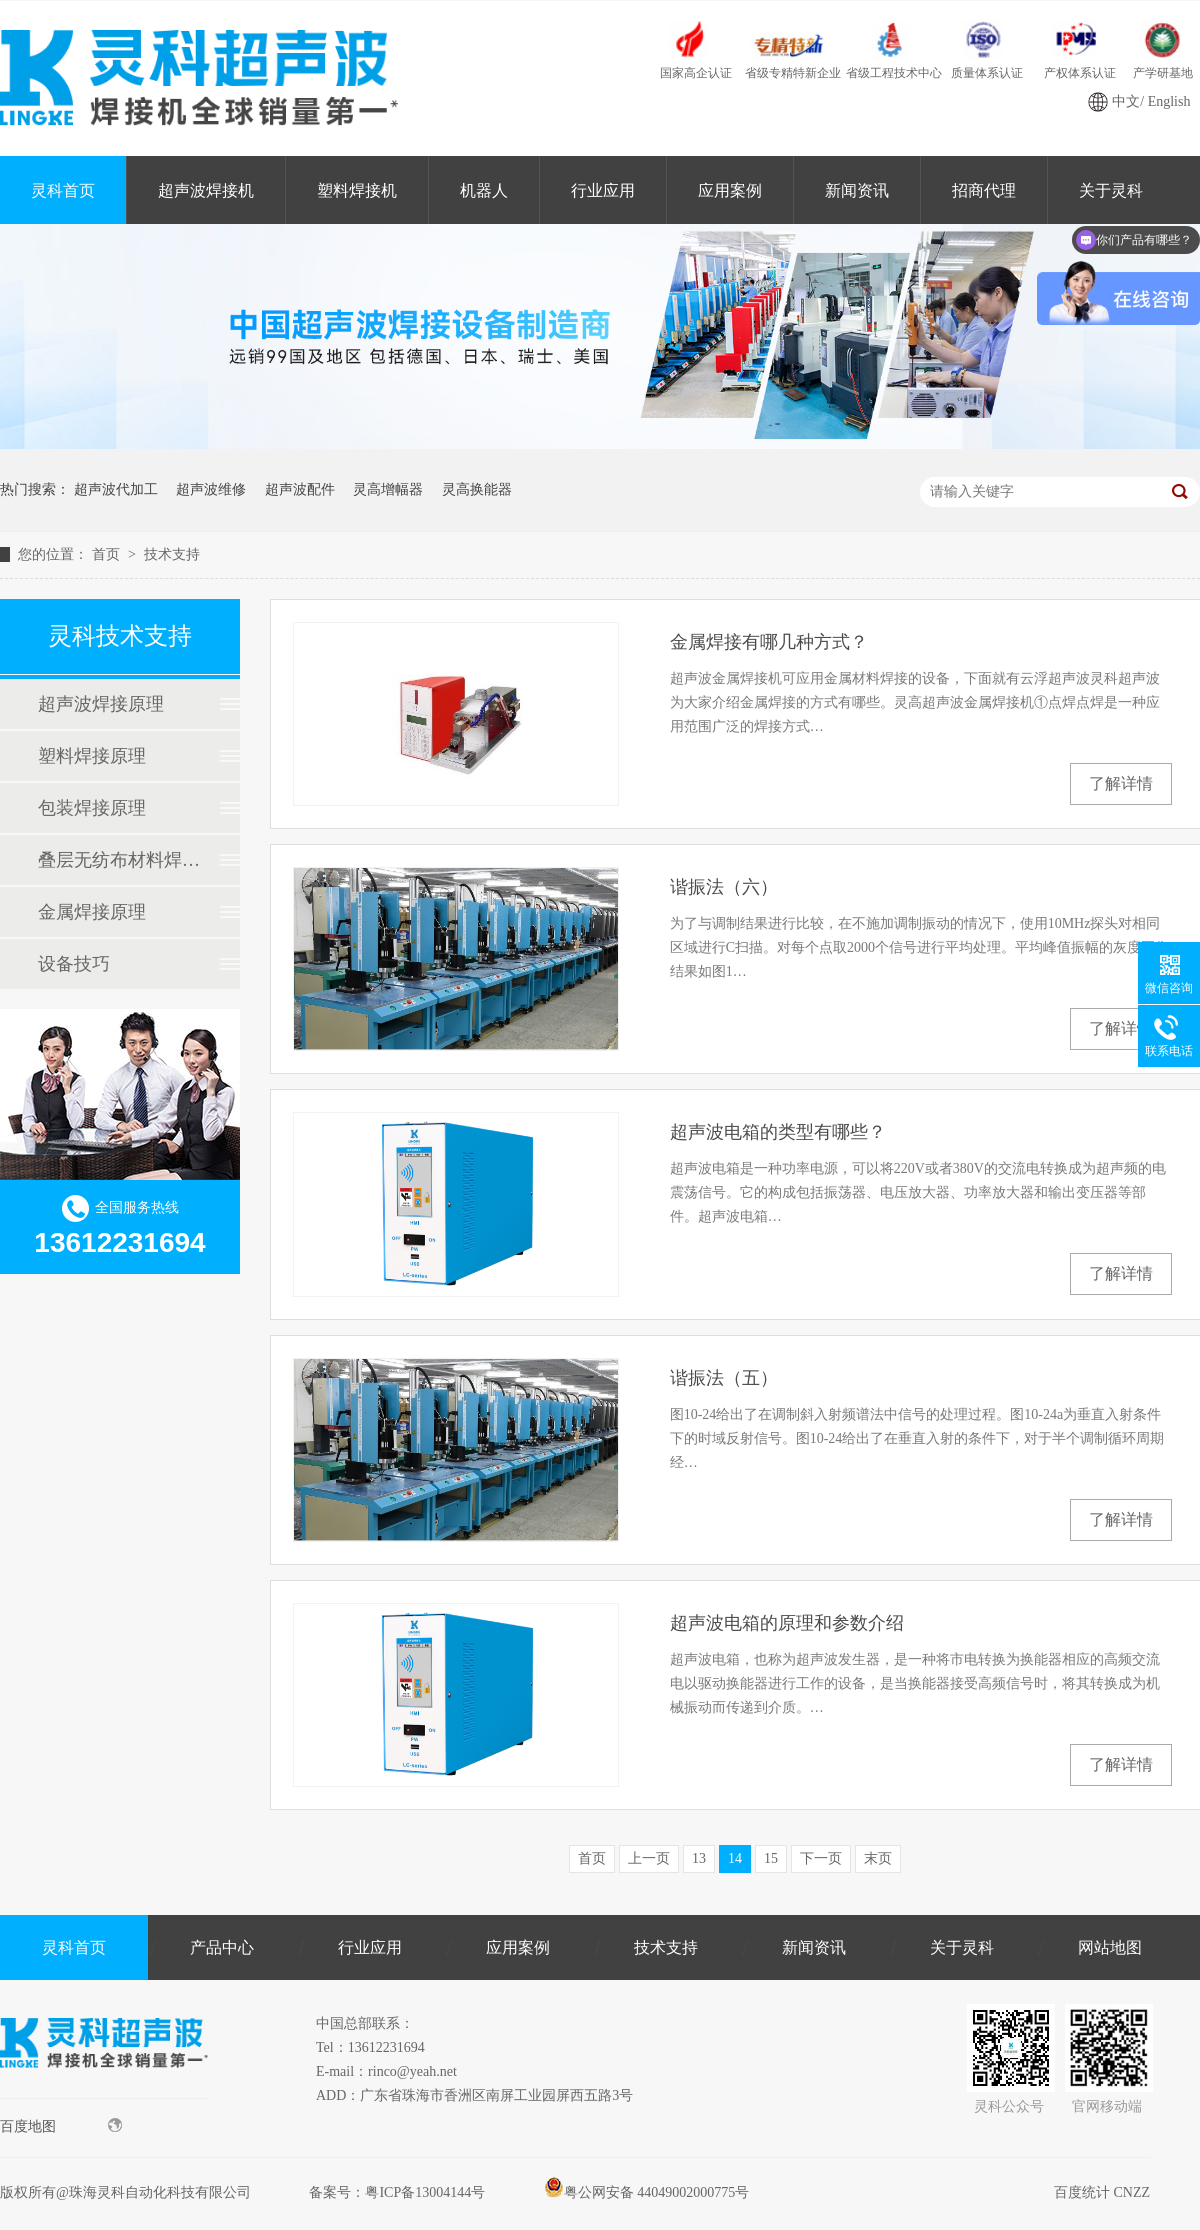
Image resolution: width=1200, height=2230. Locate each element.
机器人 (484, 190)
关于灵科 (962, 1947)
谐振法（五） (724, 1378)
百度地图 (61, 2126)
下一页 (821, 1858)
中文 (1126, 101)
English (1169, 101)
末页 (878, 1858)
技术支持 (172, 554)
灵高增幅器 (388, 489)
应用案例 (730, 190)
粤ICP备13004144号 (425, 2192)
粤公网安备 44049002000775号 (647, 2192)
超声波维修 (211, 489)
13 (699, 1858)
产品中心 (222, 1947)
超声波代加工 (116, 489)
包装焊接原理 (92, 808)
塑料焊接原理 (92, 756)
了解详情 (1121, 783)
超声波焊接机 (206, 190)
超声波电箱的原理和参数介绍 (787, 1623)
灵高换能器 (477, 489)
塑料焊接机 (357, 190)
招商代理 (984, 190)
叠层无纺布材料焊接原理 (119, 860)
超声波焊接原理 (101, 704)
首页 (108, 554)
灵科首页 (63, 190)
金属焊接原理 (92, 912)
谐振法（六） (724, 887)
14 (735, 1858)
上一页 (649, 1858)
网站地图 (1110, 1947)
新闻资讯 (857, 190)
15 (771, 1858)
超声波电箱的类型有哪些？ (778, 1132)
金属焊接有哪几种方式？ (769, 642)
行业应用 (603, 190)
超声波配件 (300, 489)
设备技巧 (74, 964)
